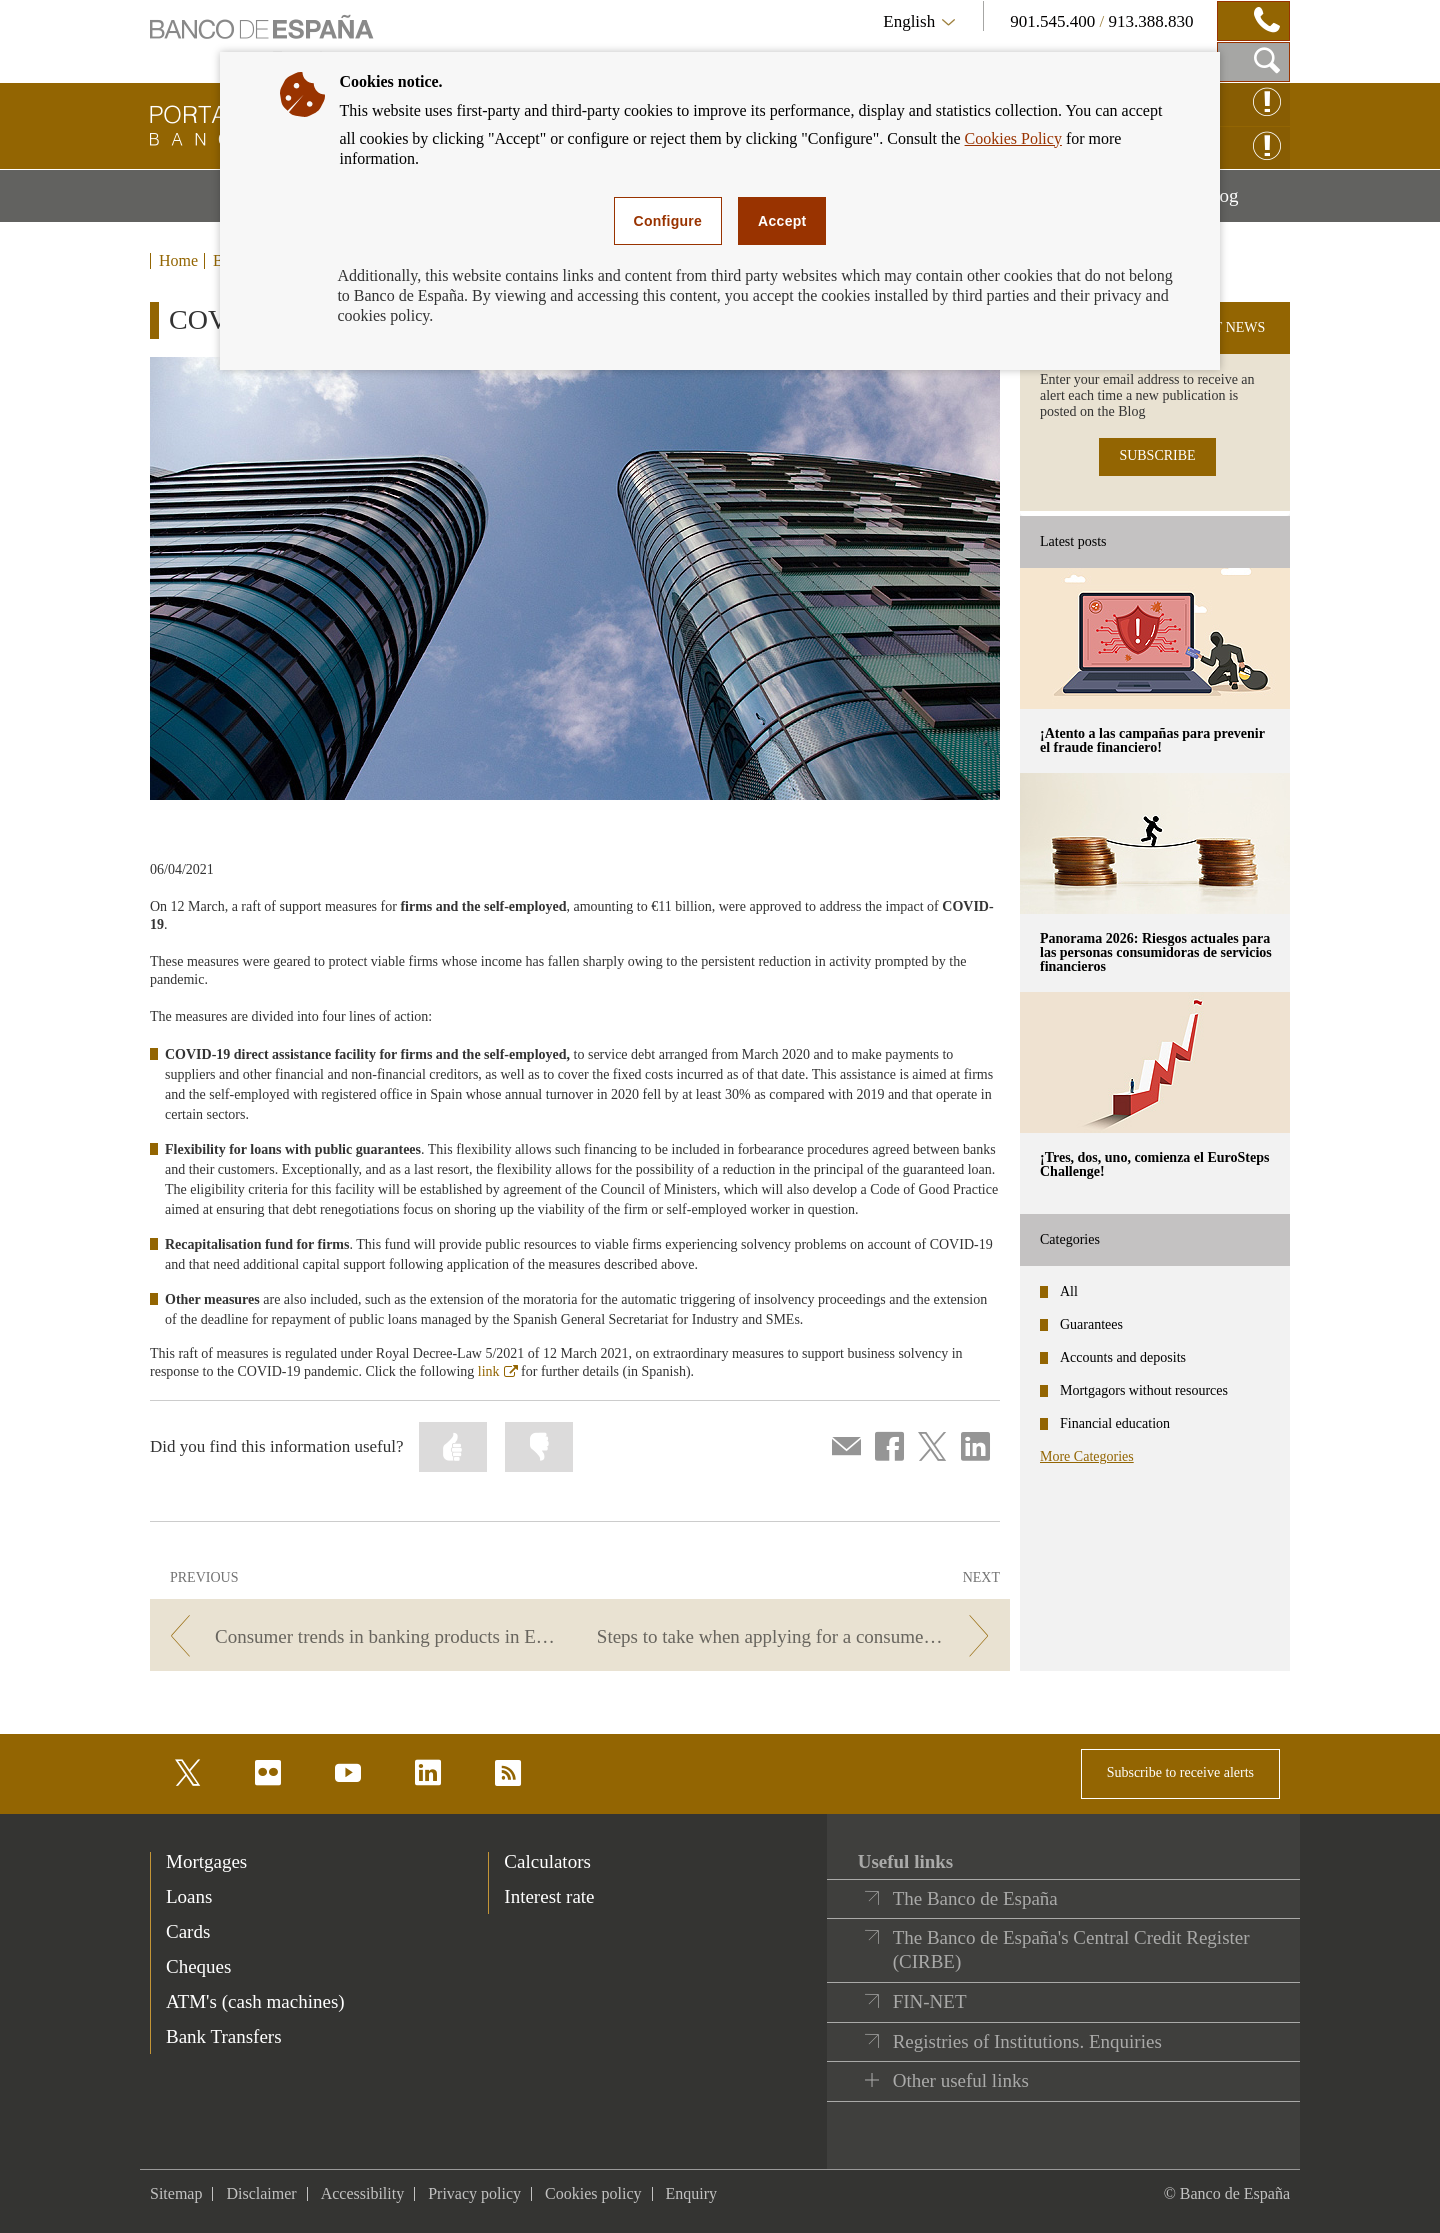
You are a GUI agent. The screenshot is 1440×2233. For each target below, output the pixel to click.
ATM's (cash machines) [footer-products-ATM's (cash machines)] (255, 2001)
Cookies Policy (1013, 138)
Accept (782, 221)
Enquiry (692, 2193)
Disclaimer (261, 2193)
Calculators (547, 1861)
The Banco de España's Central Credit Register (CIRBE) (1071, 1949)
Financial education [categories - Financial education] (1115, 1423)
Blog (1246, 203)
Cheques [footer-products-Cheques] (198, 1966)
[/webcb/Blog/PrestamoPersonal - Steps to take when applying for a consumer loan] (798, 1636)
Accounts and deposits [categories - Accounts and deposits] (1123, 1357)
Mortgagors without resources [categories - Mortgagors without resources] (1144, 1390)
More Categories (1087, 1456)
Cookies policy (593, 2193)
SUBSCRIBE (1157, 455)
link (498, 1371)
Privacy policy (474, 2193)
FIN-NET (930, 2001)
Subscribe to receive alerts (1180, 1772)
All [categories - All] (1069, 1291)
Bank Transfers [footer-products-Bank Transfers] (224, 2036)
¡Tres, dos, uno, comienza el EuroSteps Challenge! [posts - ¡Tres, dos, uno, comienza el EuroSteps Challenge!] (1154, 1164)
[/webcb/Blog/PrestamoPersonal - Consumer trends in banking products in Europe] (361, 1636)
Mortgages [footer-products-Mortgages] (206, 1861)
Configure (668, 221)
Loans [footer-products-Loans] (189, 1896)
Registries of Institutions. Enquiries (1027, 2041)
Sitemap (176, 2193)
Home (178, 261)
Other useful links (961, 2080)
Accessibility (363, 2193)
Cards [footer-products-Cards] (188, 1931)
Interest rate (549, 1896)
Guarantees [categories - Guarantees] (1091, 1324)
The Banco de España (975, 1898)
